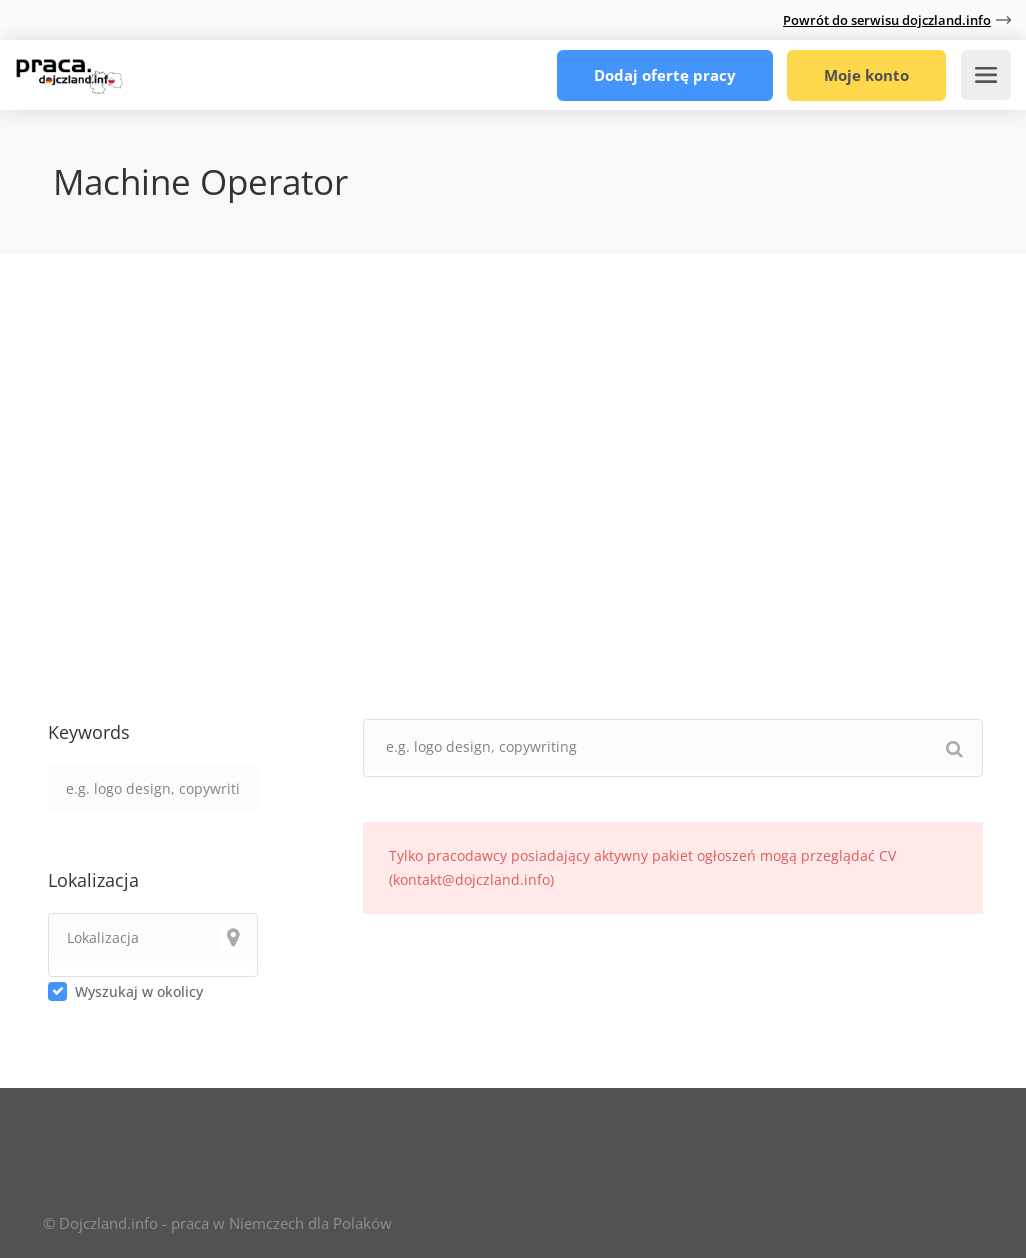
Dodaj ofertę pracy (665, 75)
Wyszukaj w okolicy (139, 991)
